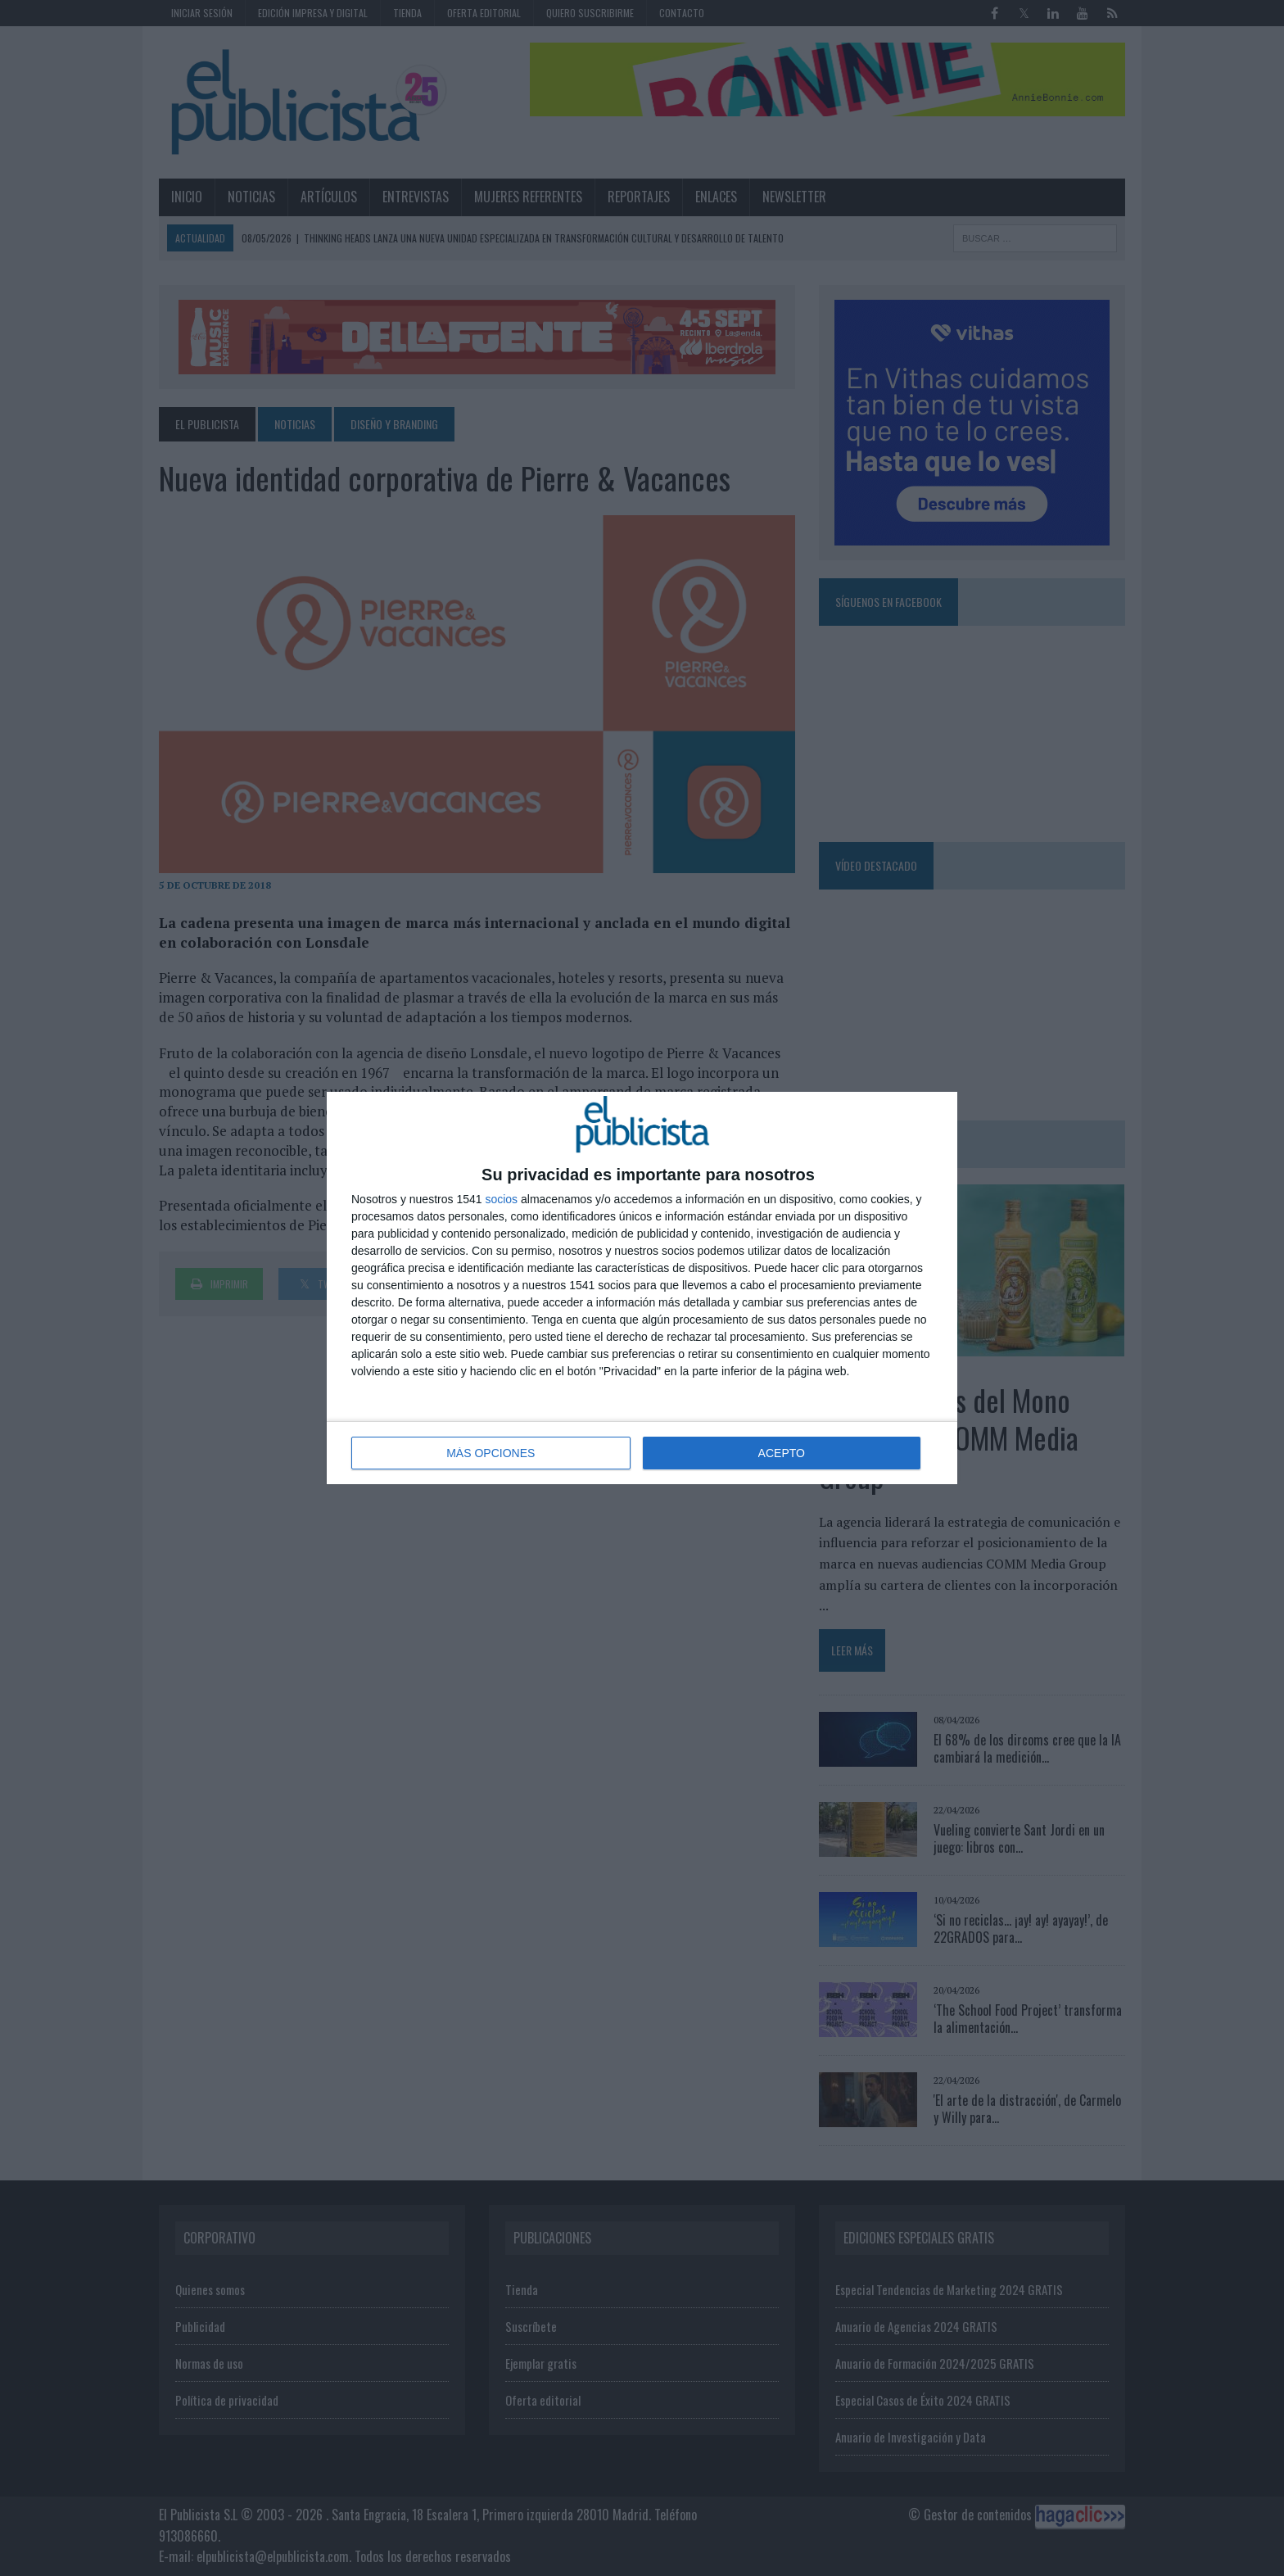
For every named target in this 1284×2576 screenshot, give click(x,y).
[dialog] (642, 1287)
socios (501, 1199)
